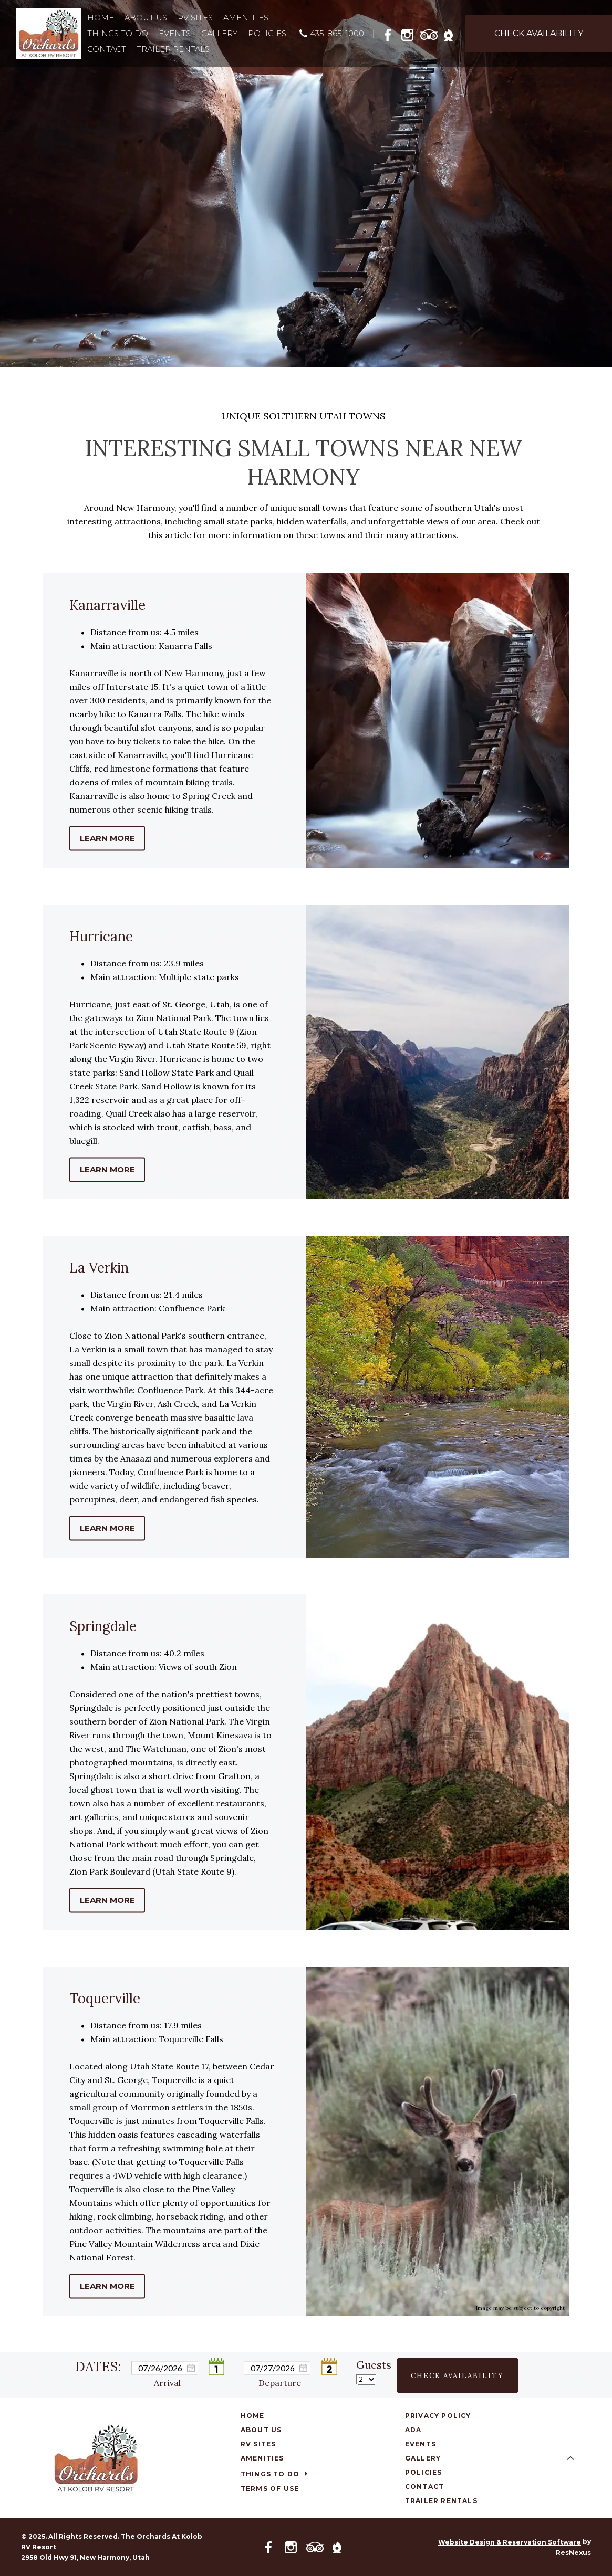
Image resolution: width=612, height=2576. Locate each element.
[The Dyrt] (448, 33)
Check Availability (457, 2375)
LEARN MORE (106, 838)
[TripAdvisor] (429, 33)
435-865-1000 (337, 33)
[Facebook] (390, 33)
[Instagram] (409, 33)
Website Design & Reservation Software (509, 2542)
